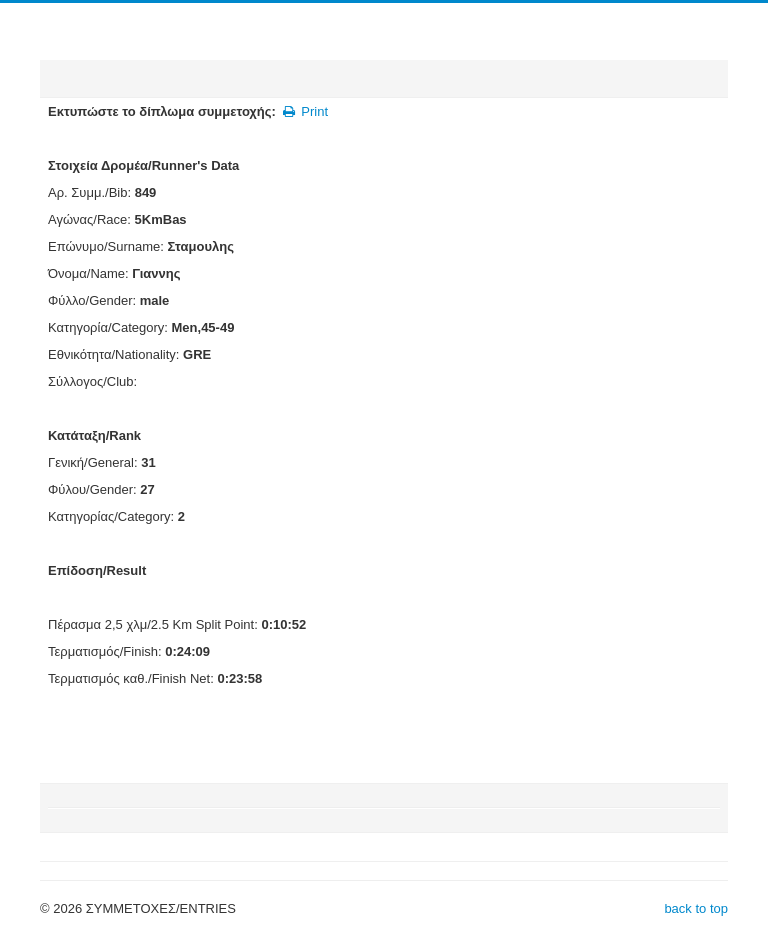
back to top (696, 908)
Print (304, 111)
